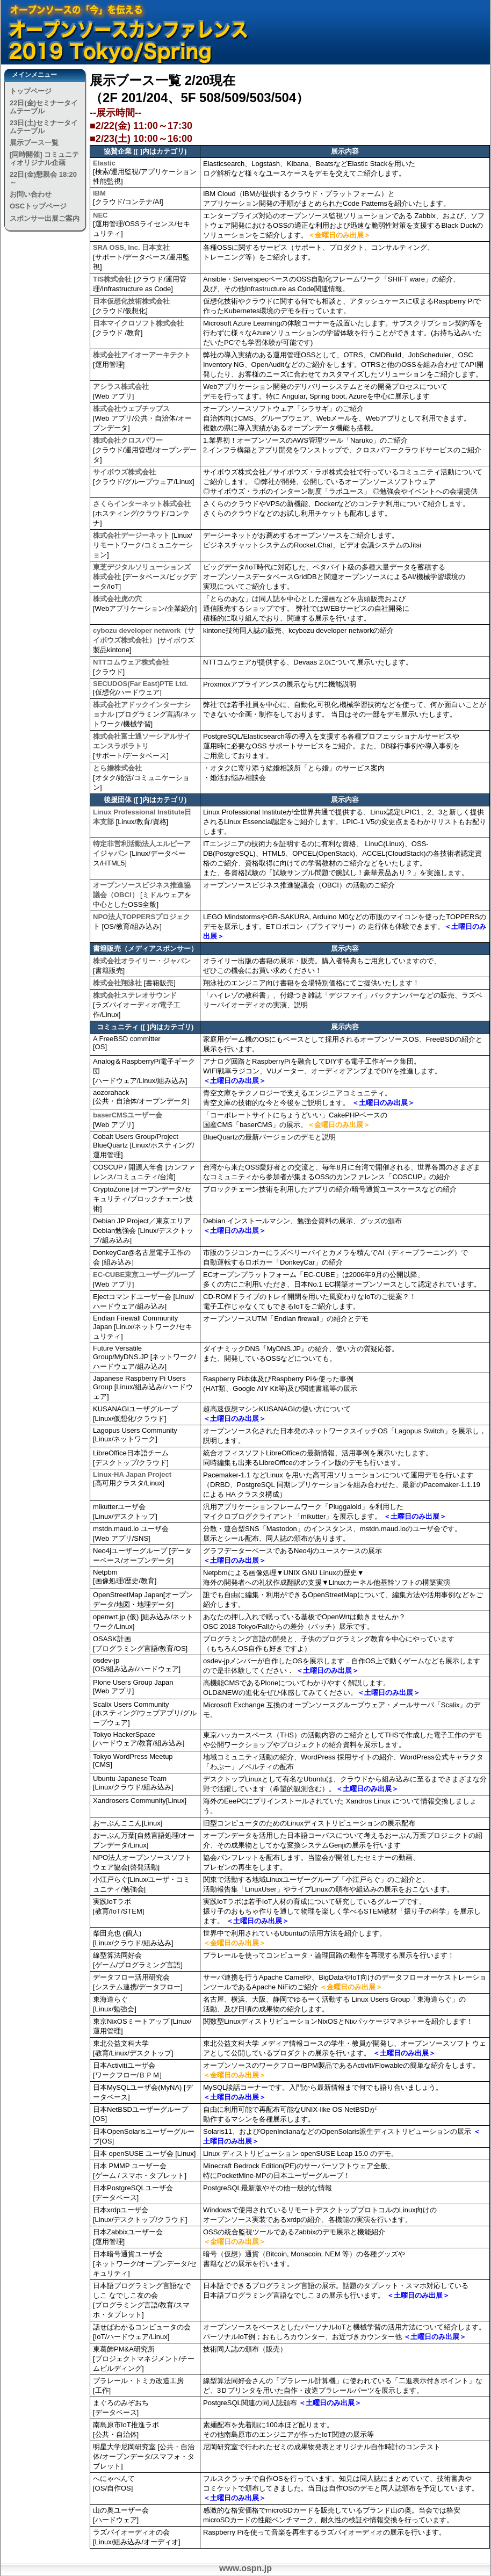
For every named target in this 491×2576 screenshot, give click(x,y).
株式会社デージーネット (131, 535)
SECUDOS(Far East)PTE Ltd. (140, 684)
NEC (100, 215)
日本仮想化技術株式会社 (131, 301)
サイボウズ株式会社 (124, 472)
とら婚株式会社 (117, 768)
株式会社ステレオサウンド (135, 995)
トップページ (31, 91)
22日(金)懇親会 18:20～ (43, 178)
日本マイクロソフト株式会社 (138, 323)
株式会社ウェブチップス (131, 409)
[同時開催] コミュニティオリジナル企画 (44, 158)
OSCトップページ (38, 206)
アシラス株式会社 (121, 387)
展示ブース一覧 (34, 143)
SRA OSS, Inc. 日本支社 (131, 247)
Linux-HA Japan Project (132, 1474)
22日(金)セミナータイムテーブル (44, 106)
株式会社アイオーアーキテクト (142, 355)
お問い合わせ (31, 194)
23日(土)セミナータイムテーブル (44, 126)
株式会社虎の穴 (117, 599)
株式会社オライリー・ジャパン (142, 961)
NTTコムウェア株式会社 (131, 662)
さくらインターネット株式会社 (142, 504)
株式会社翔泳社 (117, 983)
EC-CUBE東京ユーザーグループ (143, 1275)
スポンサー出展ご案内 (45, 218)
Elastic (104, 163)
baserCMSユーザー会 (127, 1115)
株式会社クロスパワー (128, 440)
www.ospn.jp (245, 2568)
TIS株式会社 (112, 279)
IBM (99, 193)
